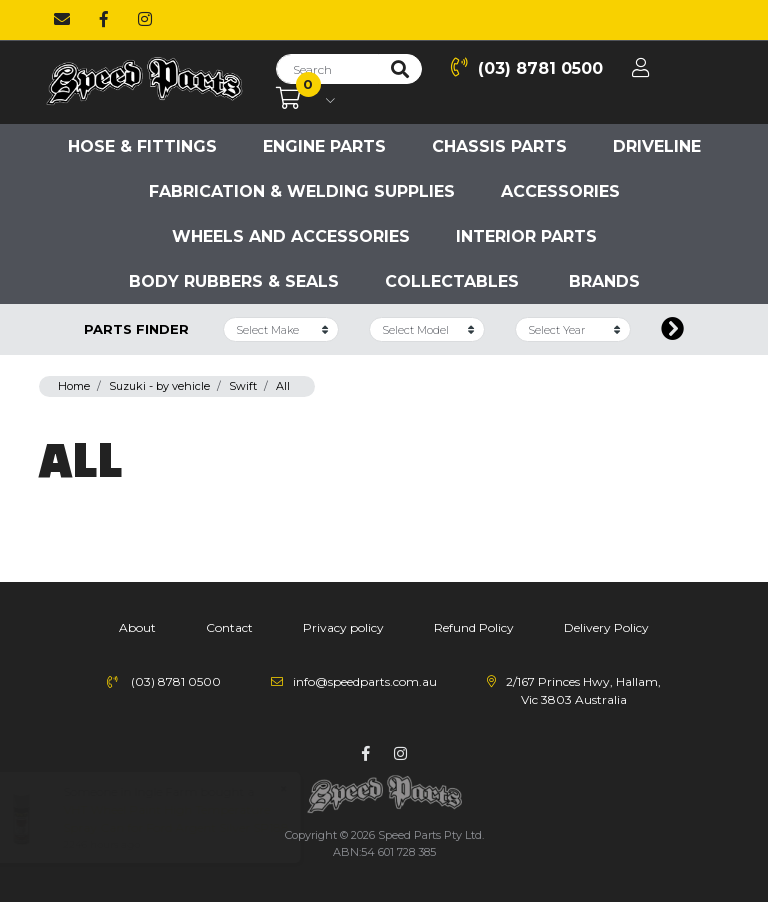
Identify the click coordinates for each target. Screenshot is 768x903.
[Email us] (62, 20)
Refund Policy (474, 627)
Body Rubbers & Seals (234, 281)
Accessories (560, 191)
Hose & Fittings (142, 146)
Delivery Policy (606, 627)
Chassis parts (499, 146)
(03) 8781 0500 (527, 67)
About (137, 627)
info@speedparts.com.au (365, 681)
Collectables (452, 281)
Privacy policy (343, 627)
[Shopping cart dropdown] (305, 99)
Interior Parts (526, 236)
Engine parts (324, 146)
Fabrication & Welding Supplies (302, 191)
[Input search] (327, 69)
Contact (229, 627)
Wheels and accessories (291, 236)
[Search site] (400, 69)
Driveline (657, 146)
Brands (604, 281)
